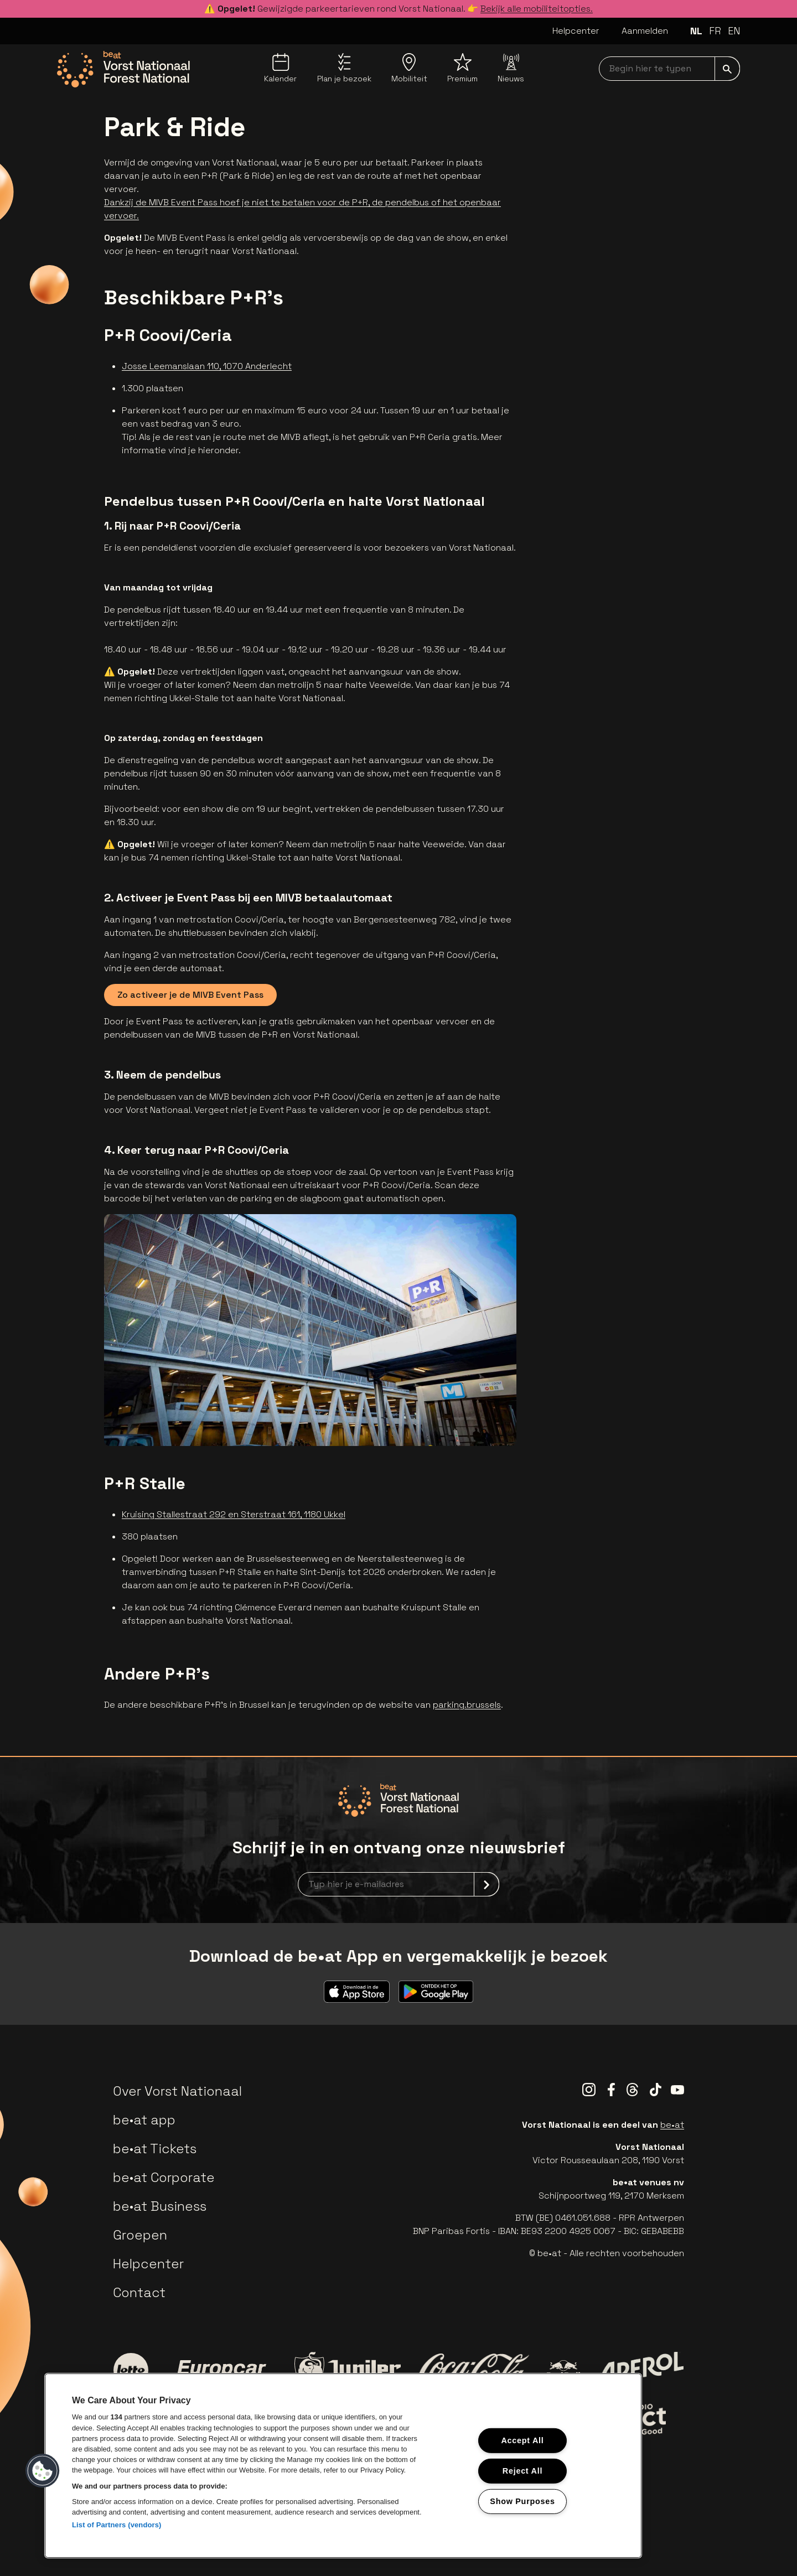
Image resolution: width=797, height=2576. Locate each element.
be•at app (144, 2119)
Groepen (140, 2234)
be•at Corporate (164, 2177)
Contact (139, 2292)
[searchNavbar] (669, 68)
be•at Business (159, 2206)
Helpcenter (575, 31)
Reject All (522, 2470)
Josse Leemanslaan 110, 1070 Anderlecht (207, 366)
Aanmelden (645, 31)
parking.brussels (467, 1705)
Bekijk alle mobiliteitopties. (536, 8)
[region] (343, 2465)
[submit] (727, 68)
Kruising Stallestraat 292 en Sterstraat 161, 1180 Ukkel (233, 1514)
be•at (672, 2125)
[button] (42, 2471)
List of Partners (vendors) (117, 2525)
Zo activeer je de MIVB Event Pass (190, 995)
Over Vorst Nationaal (177, 2091)
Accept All (522, 2440)
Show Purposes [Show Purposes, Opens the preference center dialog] (522, 2500)
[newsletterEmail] (398, 1884)
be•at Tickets (154, 2148)
